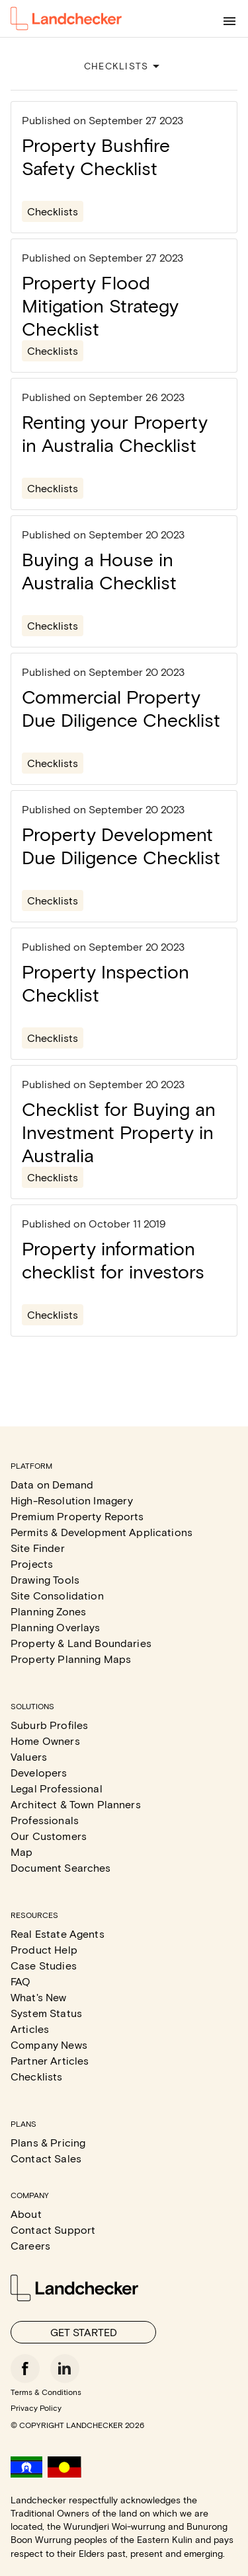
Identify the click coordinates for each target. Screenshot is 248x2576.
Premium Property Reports (77, 1516)
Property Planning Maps (71, 1658)
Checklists (52, 211)
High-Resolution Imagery (72, 1500)
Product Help (44, 1949)
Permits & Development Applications (101, 1532)
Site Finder (38, 1547)
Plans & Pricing (48, 2142)
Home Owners (45, 1740)
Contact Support (53, 2229)
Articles (30, 2028)
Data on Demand (52, 1484)
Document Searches (61, 1867)
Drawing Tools (45, 1579)
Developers (39, 1772)
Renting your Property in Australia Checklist (115, 433)
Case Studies (44, 1965)
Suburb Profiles (49, 1724)
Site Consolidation (57, 1595)
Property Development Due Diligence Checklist (121, 845)
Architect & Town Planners (76, 1804)
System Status (46, 2012)
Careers (30, 2245)
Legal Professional (57, 1788)
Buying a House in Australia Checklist (99, 570)
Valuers (29, 1756)
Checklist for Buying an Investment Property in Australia (119, 1131)
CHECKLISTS (124, 66)
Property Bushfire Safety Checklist (96, 156)
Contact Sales (46, 2158)
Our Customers (49, 1835)
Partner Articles (50, 2060)
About (26, 2213)
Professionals (45, 1820)
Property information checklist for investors (113, 1259)
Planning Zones (48, 1611)
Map (21, 1851)
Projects (32, 1563)
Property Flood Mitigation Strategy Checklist (100, 305)
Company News (49, 2044)
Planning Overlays (56, 1627)
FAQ (20, 1981)
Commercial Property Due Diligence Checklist (121, 708)
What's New (39, 1997)
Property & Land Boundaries (81, 1643)
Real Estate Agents (57, 1933)
